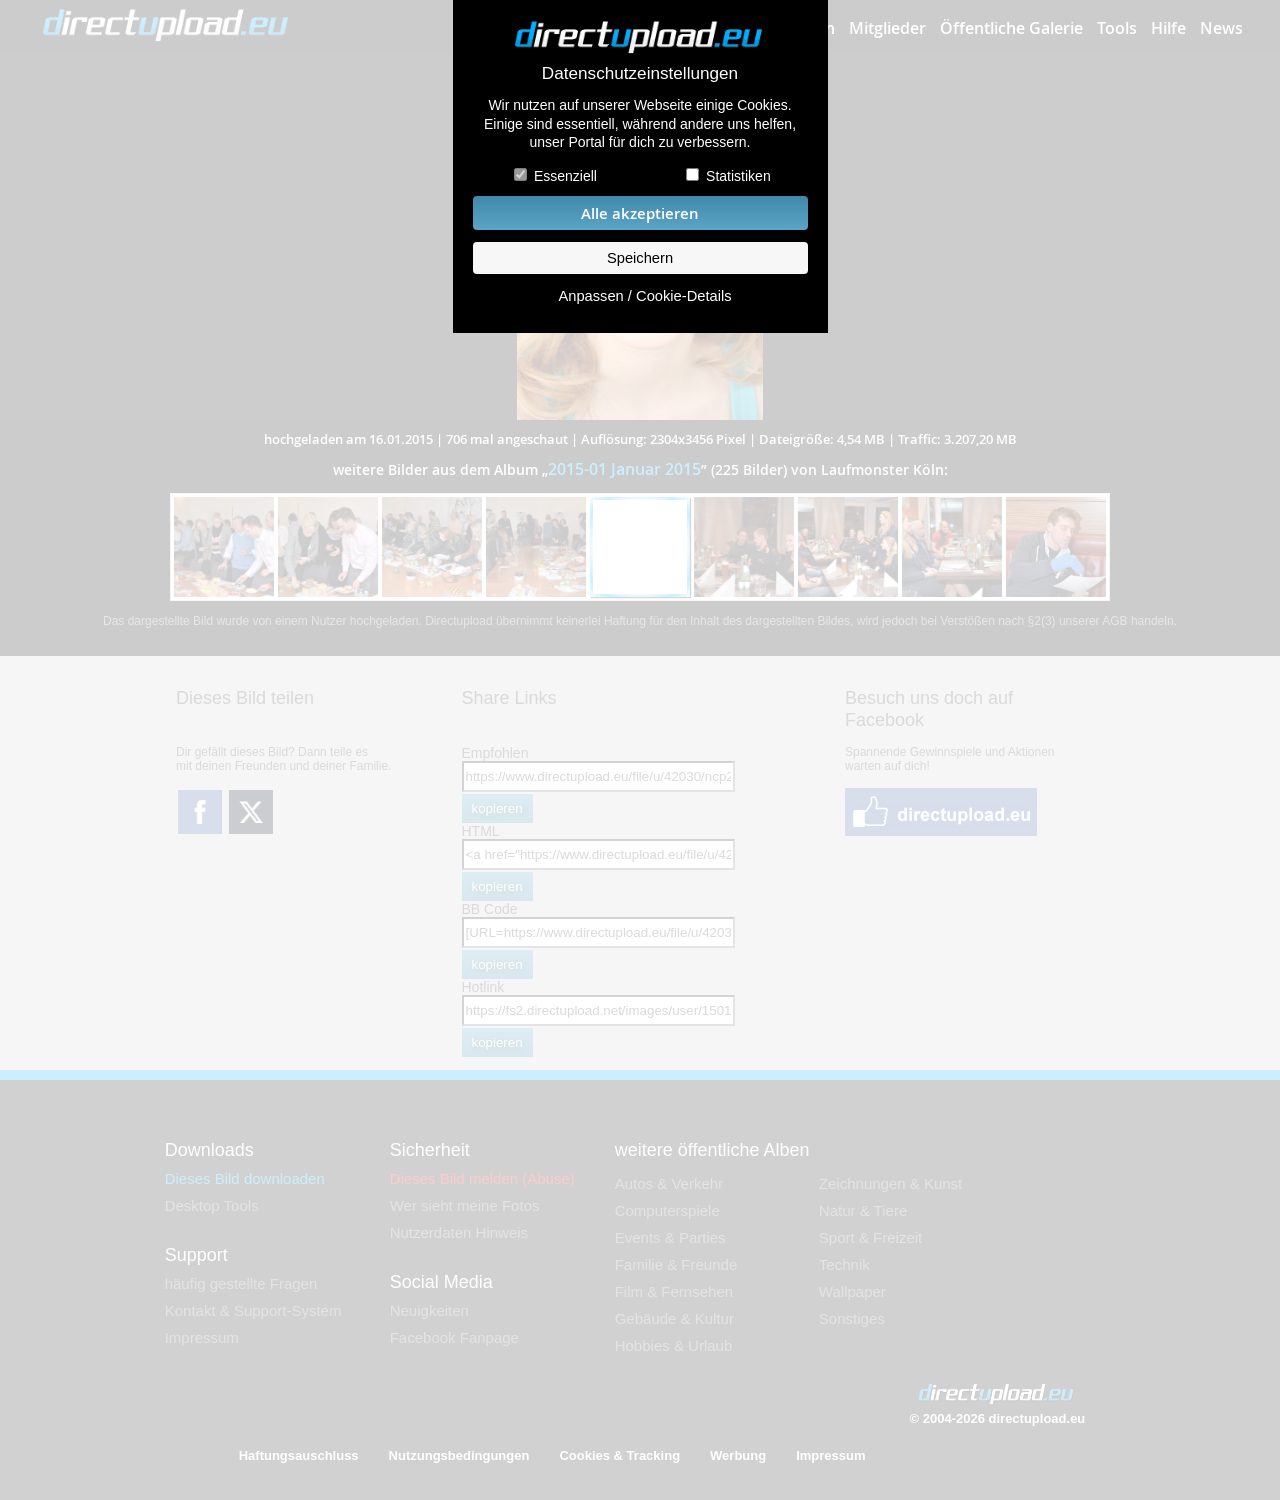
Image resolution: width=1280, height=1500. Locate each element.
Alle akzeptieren (640, 213)
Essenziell (565, 176)
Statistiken (738, 176)
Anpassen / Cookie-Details (644, 296)
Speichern (640, 258)
